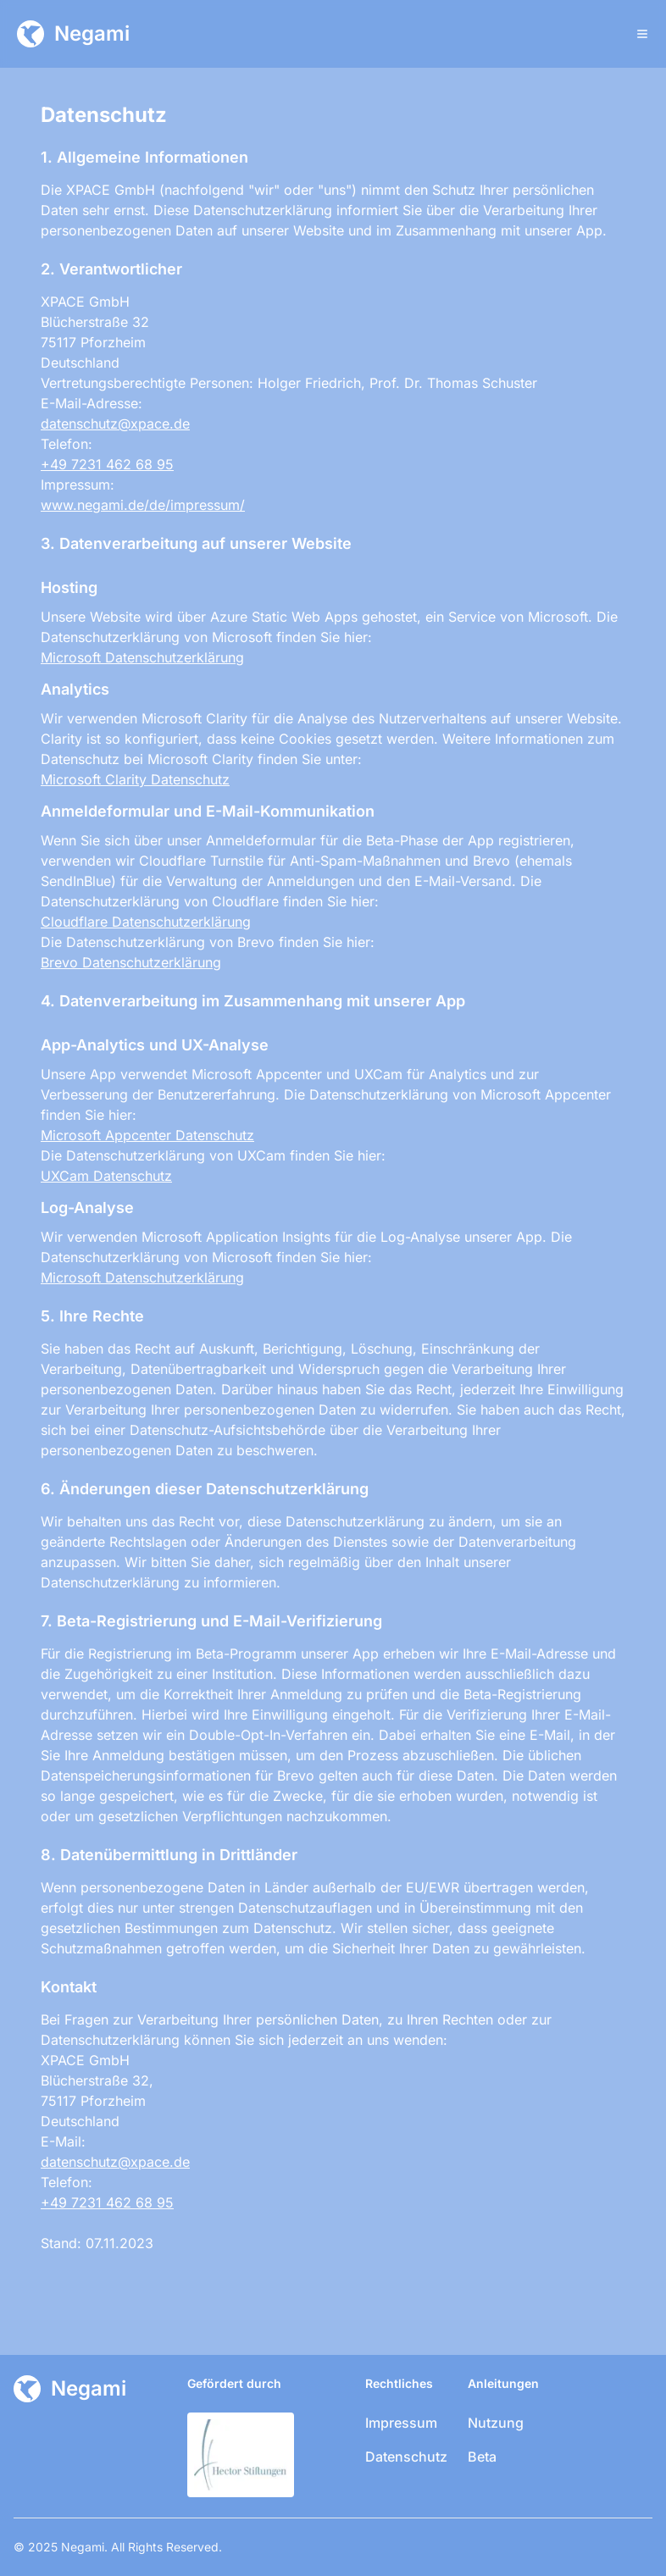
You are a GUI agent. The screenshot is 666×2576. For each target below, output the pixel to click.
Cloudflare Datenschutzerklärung (146, 921)
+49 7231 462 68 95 (107, 464)
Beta (482, 2456)
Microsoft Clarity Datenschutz (135, 779)
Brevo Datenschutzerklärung (131, 962)
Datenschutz (406, 2456)
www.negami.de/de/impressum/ (143, 504)
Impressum (401, 2422)
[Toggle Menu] (642, 34)
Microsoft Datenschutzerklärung (142, 657)
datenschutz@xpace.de (115, 423)
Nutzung (496, 2422)
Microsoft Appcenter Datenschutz (147, 1135)
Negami (82, 2547)
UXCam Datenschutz (106, 1175)
